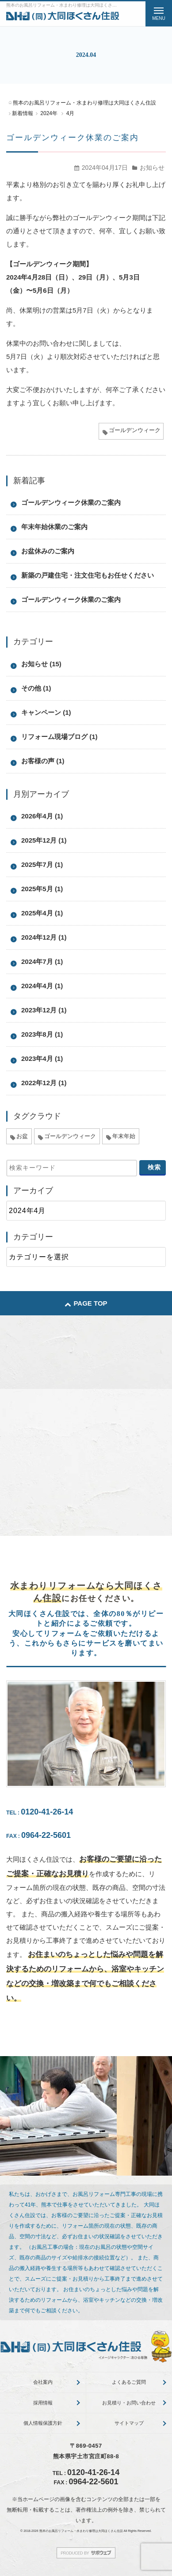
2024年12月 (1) (44, 937)
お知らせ (152, 167)
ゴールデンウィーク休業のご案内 (72, 137)
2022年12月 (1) (44, 1082)
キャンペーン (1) (46, 712)
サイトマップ (129, 2423)
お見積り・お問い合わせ (129, 2402)
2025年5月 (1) (42, 888)
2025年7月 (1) (42, 864)
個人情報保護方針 (42, 2423)
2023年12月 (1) (44, 1010)
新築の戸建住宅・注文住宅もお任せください (87, 575)
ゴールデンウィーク (135, 430)
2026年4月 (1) (42, 816)
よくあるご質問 (129, 2382)
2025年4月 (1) (42, 913)
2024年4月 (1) (42, 985)
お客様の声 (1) (43, 761)
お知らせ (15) (41, 664)
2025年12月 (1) (44, 840)
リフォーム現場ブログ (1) (59, 736)
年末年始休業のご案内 (54, 526)
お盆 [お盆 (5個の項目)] (22, 1136)
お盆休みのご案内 (47, 551)
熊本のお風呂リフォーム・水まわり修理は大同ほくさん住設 (81, 2530)
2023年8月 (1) (42, 1034)
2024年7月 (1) (42, 961)
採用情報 (43, 2402)
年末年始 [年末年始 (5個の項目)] (123, 1136)
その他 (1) (36, 688)
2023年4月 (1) (42, 1058)
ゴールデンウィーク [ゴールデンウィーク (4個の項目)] (70, 1136)
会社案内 (43, 2382)
